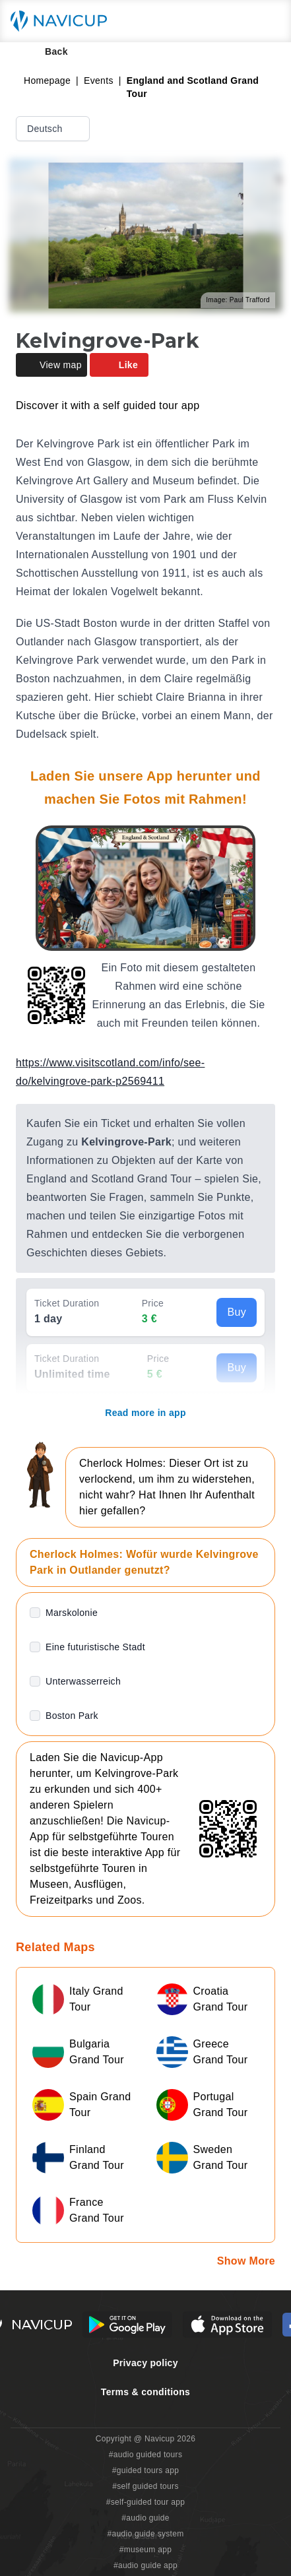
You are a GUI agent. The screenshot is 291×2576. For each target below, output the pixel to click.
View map (51, 364)
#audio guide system (145, 2533)
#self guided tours (145, 2486)
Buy (236, 1312)
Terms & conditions (145, 2392)
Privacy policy (145, 2363)
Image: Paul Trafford (238, 300)
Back (47, 51)
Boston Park (72, 1715)
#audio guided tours (146, 2454)
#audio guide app (145, 2565)
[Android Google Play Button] (127, 2324)
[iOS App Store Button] (227, 2324)
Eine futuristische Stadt (95, 1647)
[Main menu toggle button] (267, 21)
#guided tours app (145, 2470)
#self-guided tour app (145, 2502)
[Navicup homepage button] (63, 21)
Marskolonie (72, 1612)
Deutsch (54, 128)
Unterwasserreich (83, 1681)
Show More (246, 2261)
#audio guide (145, 2518)
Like (119, 364)
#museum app (145, 2549)
